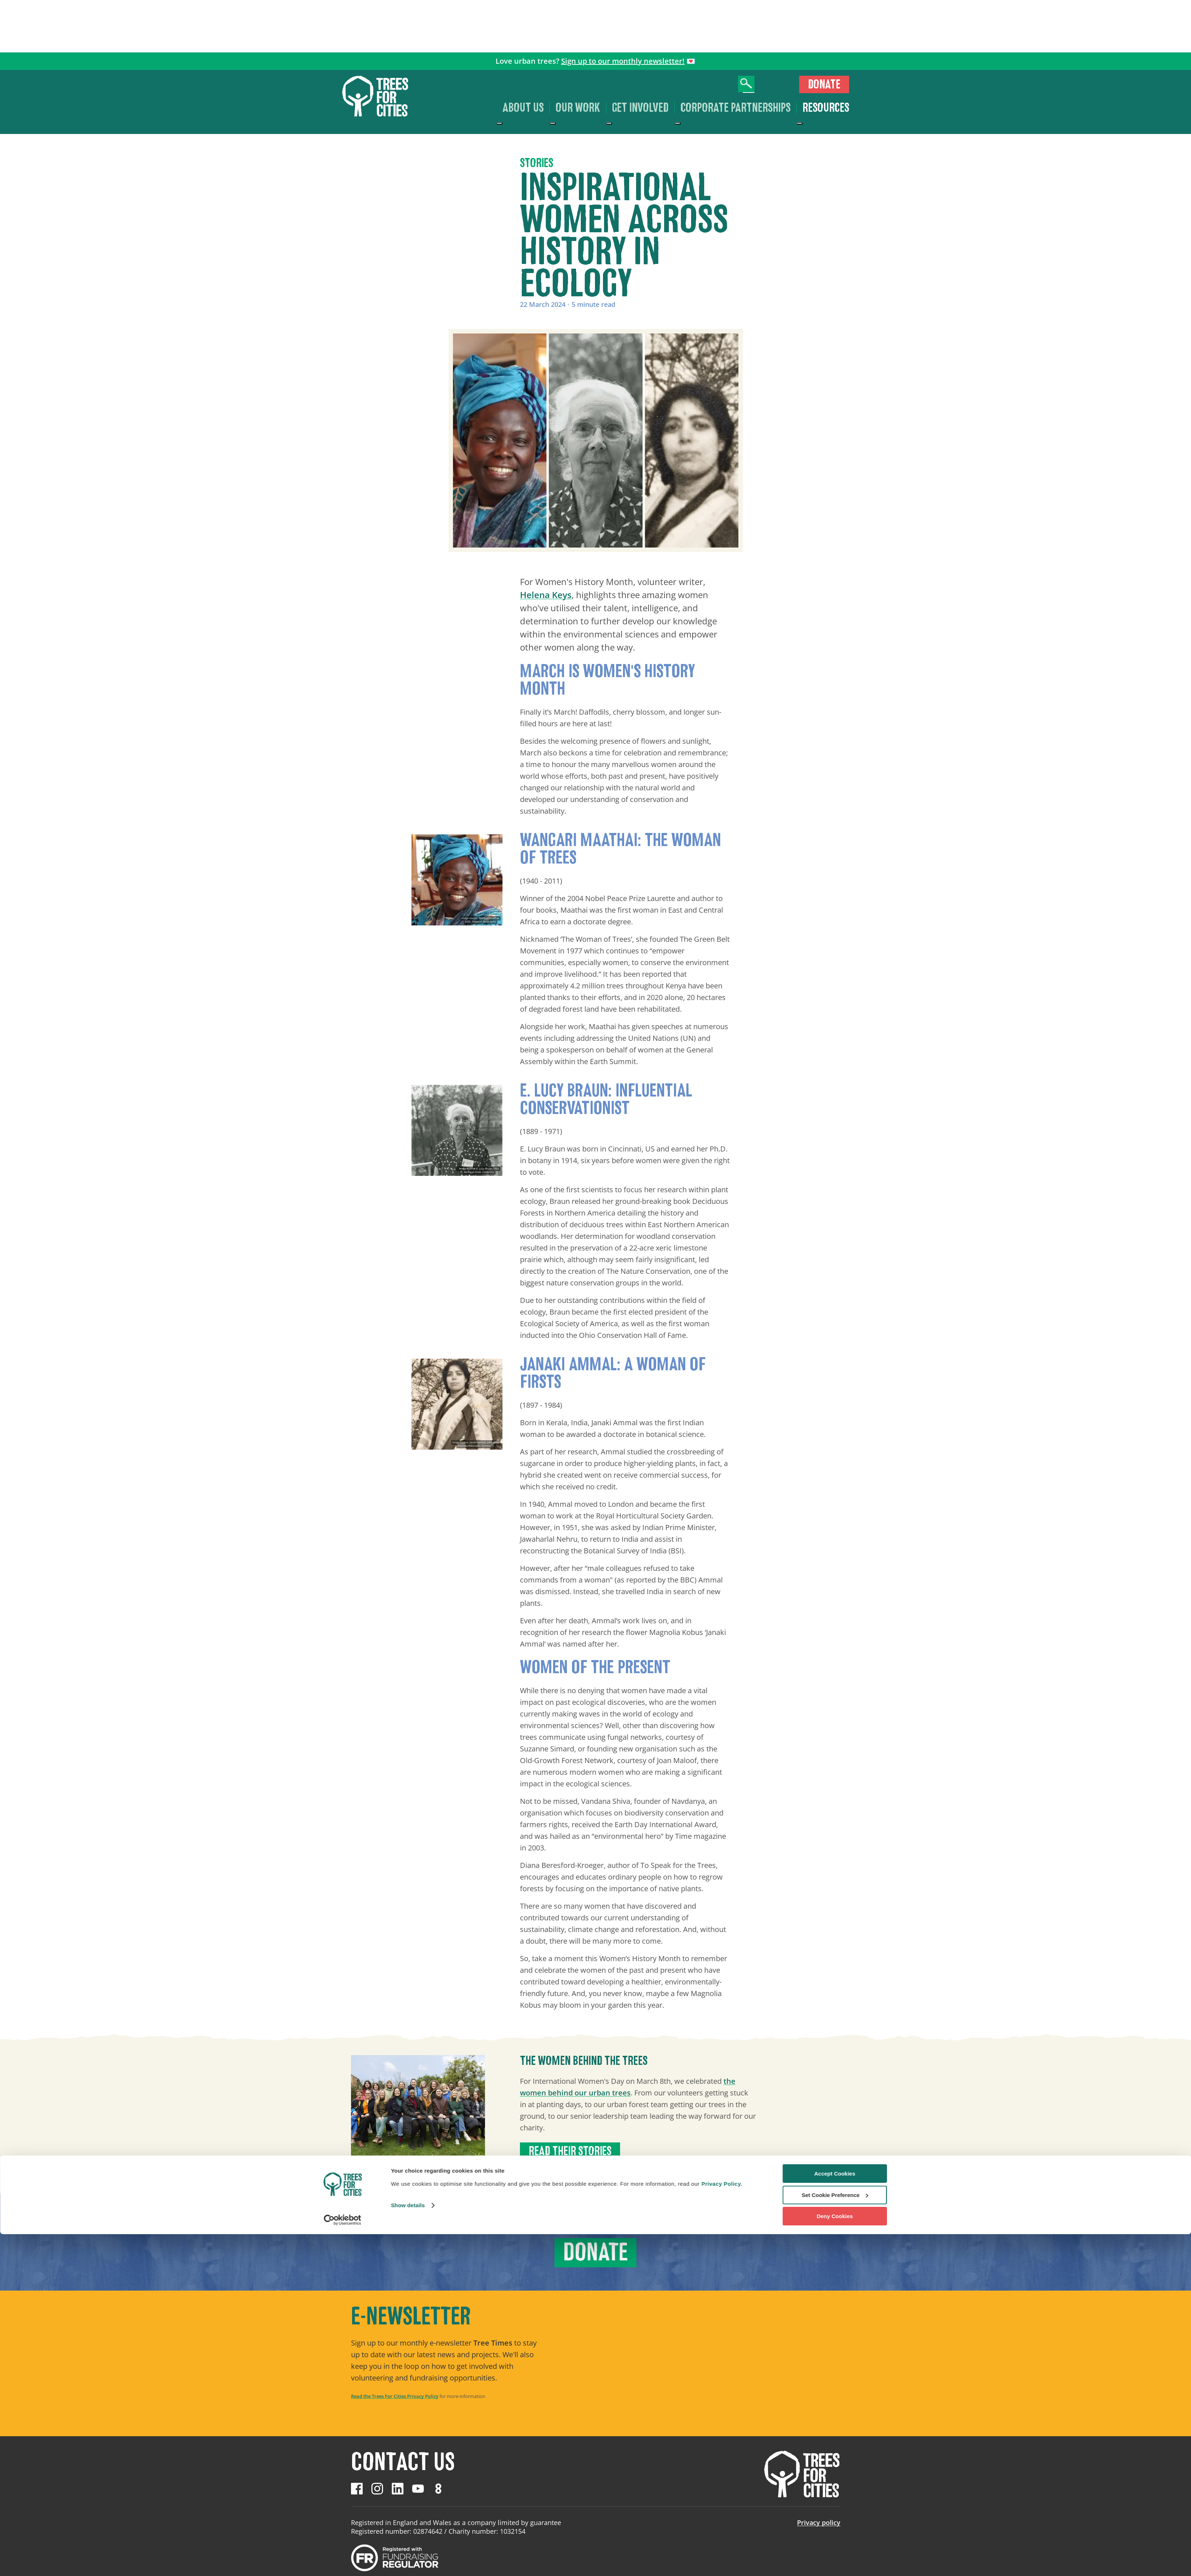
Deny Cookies (835, 2558)
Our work (578, 107)
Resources (825, 107)
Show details (408, 2547)
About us (523, 107)
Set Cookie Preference (835, 2537)
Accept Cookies (834, 2515)
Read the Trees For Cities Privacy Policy (394, 2396)
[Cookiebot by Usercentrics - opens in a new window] (342, 2561)
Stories (536, 163)
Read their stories (570, 2151)
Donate (824, 84)
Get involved (640, 107)
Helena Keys (546, 595)
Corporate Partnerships (735, 107)
